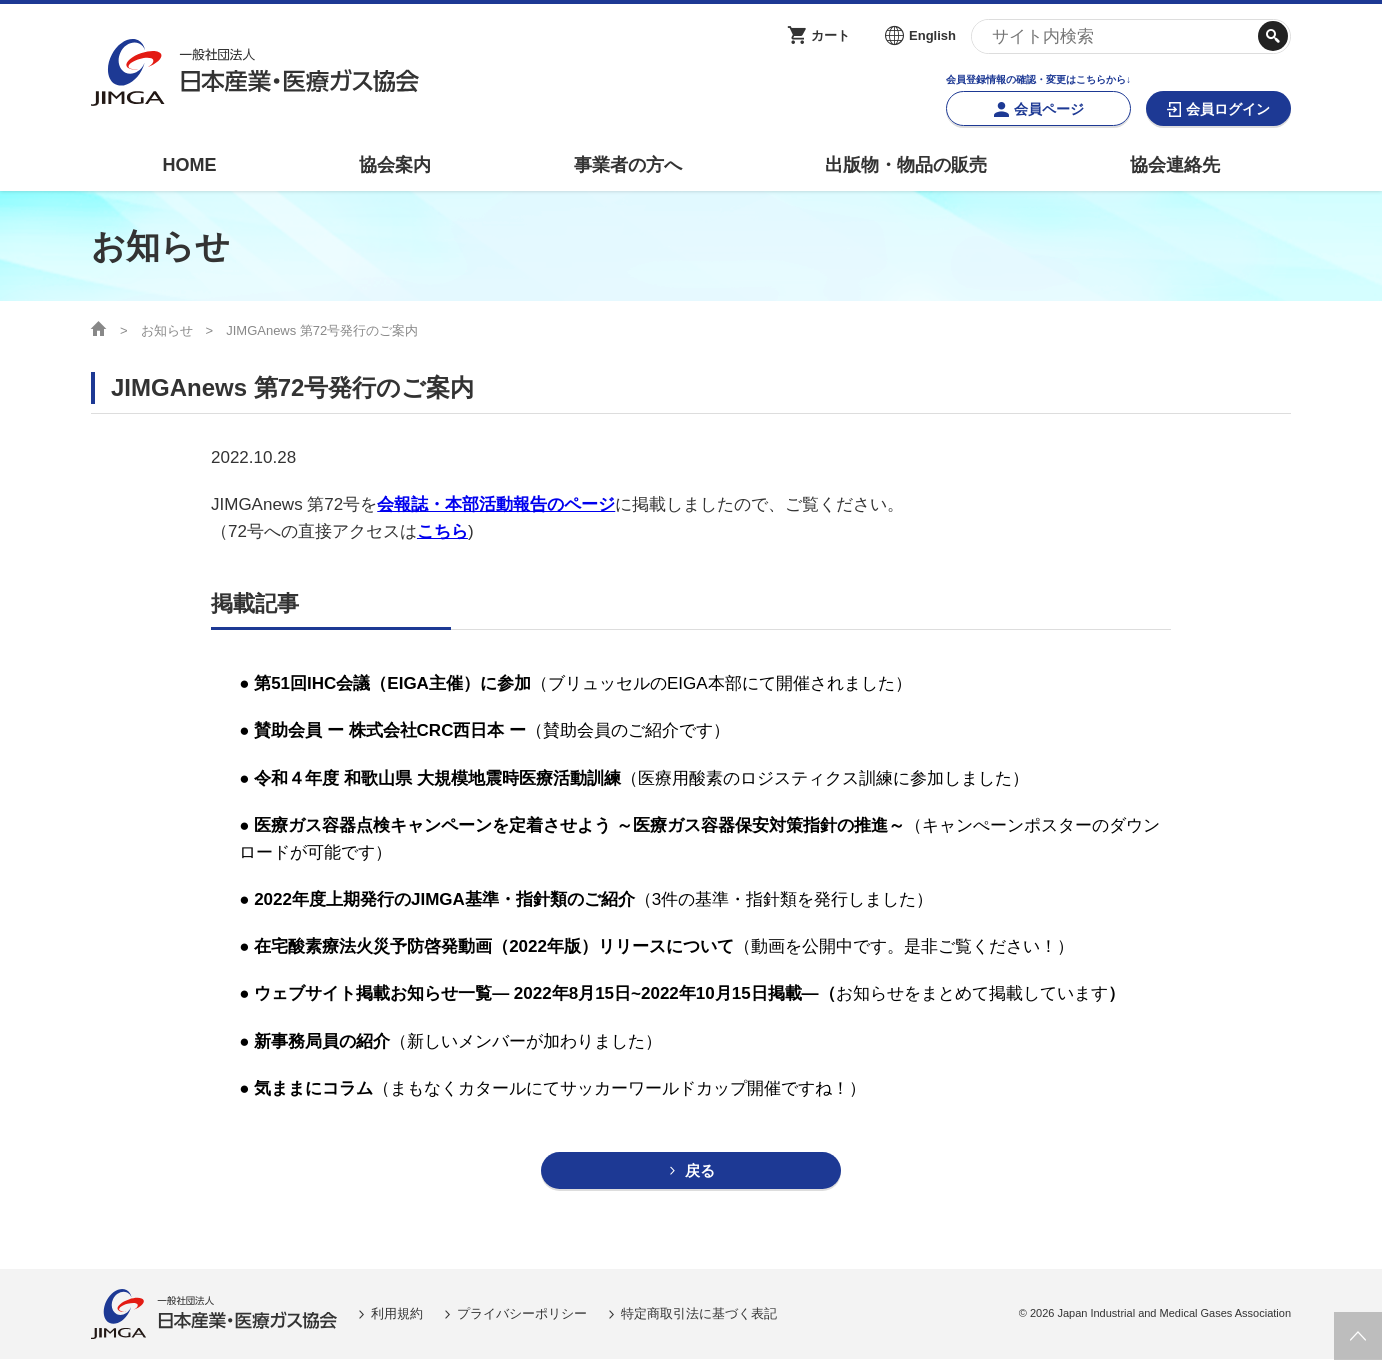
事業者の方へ (628, 165)
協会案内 (395, 165)
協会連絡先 (1175, 165)
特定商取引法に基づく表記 (699, 1314)
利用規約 (397, 1314)
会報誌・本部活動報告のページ (496, 504)
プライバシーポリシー (522, 1314)
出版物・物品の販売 (906, 165)
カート (830, 35)
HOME (189, 165)
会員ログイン (1228, 109)
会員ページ (1049, 109)
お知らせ (167, 330)
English (932, 35)
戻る (700, 1171)
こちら (442, 531)
